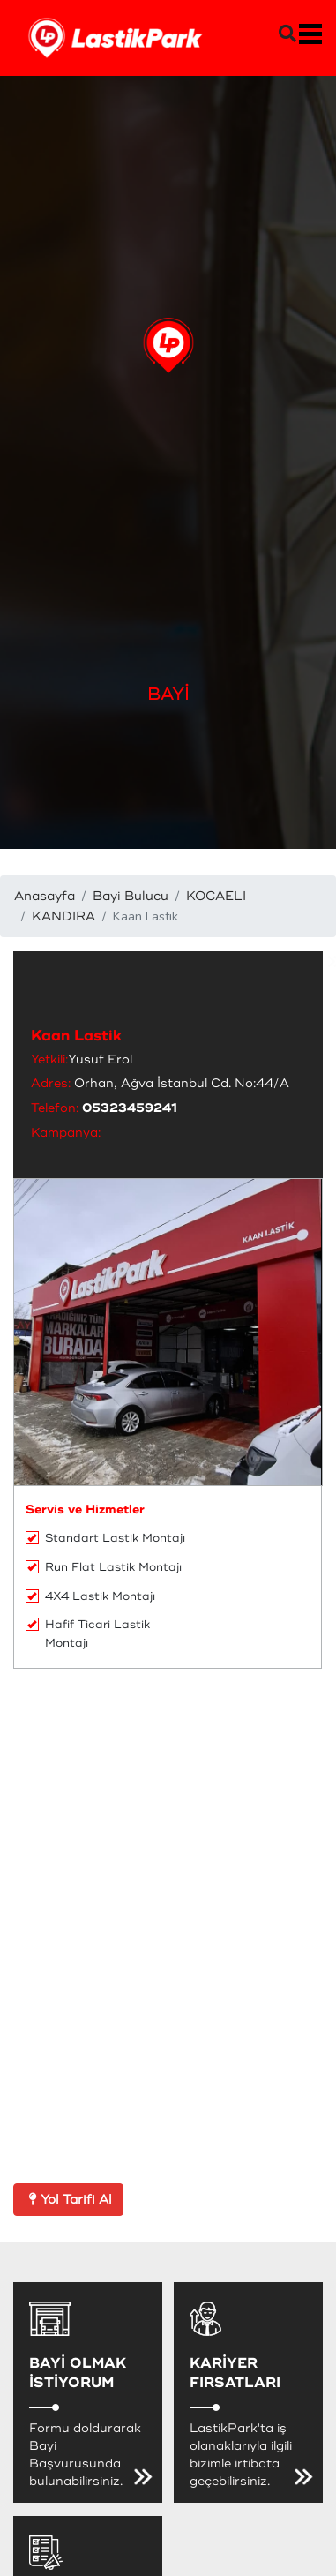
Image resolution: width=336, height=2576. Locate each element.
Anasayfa (44, 896)
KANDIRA (63, 916)
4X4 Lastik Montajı (90, 1596)
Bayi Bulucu (130, 896)
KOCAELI (216, 896)
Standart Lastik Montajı (105, 1538)
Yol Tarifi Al (68, 2199)
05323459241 (129, 1107)
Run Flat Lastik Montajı (104, 1567)
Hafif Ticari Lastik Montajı (88, 1634)
